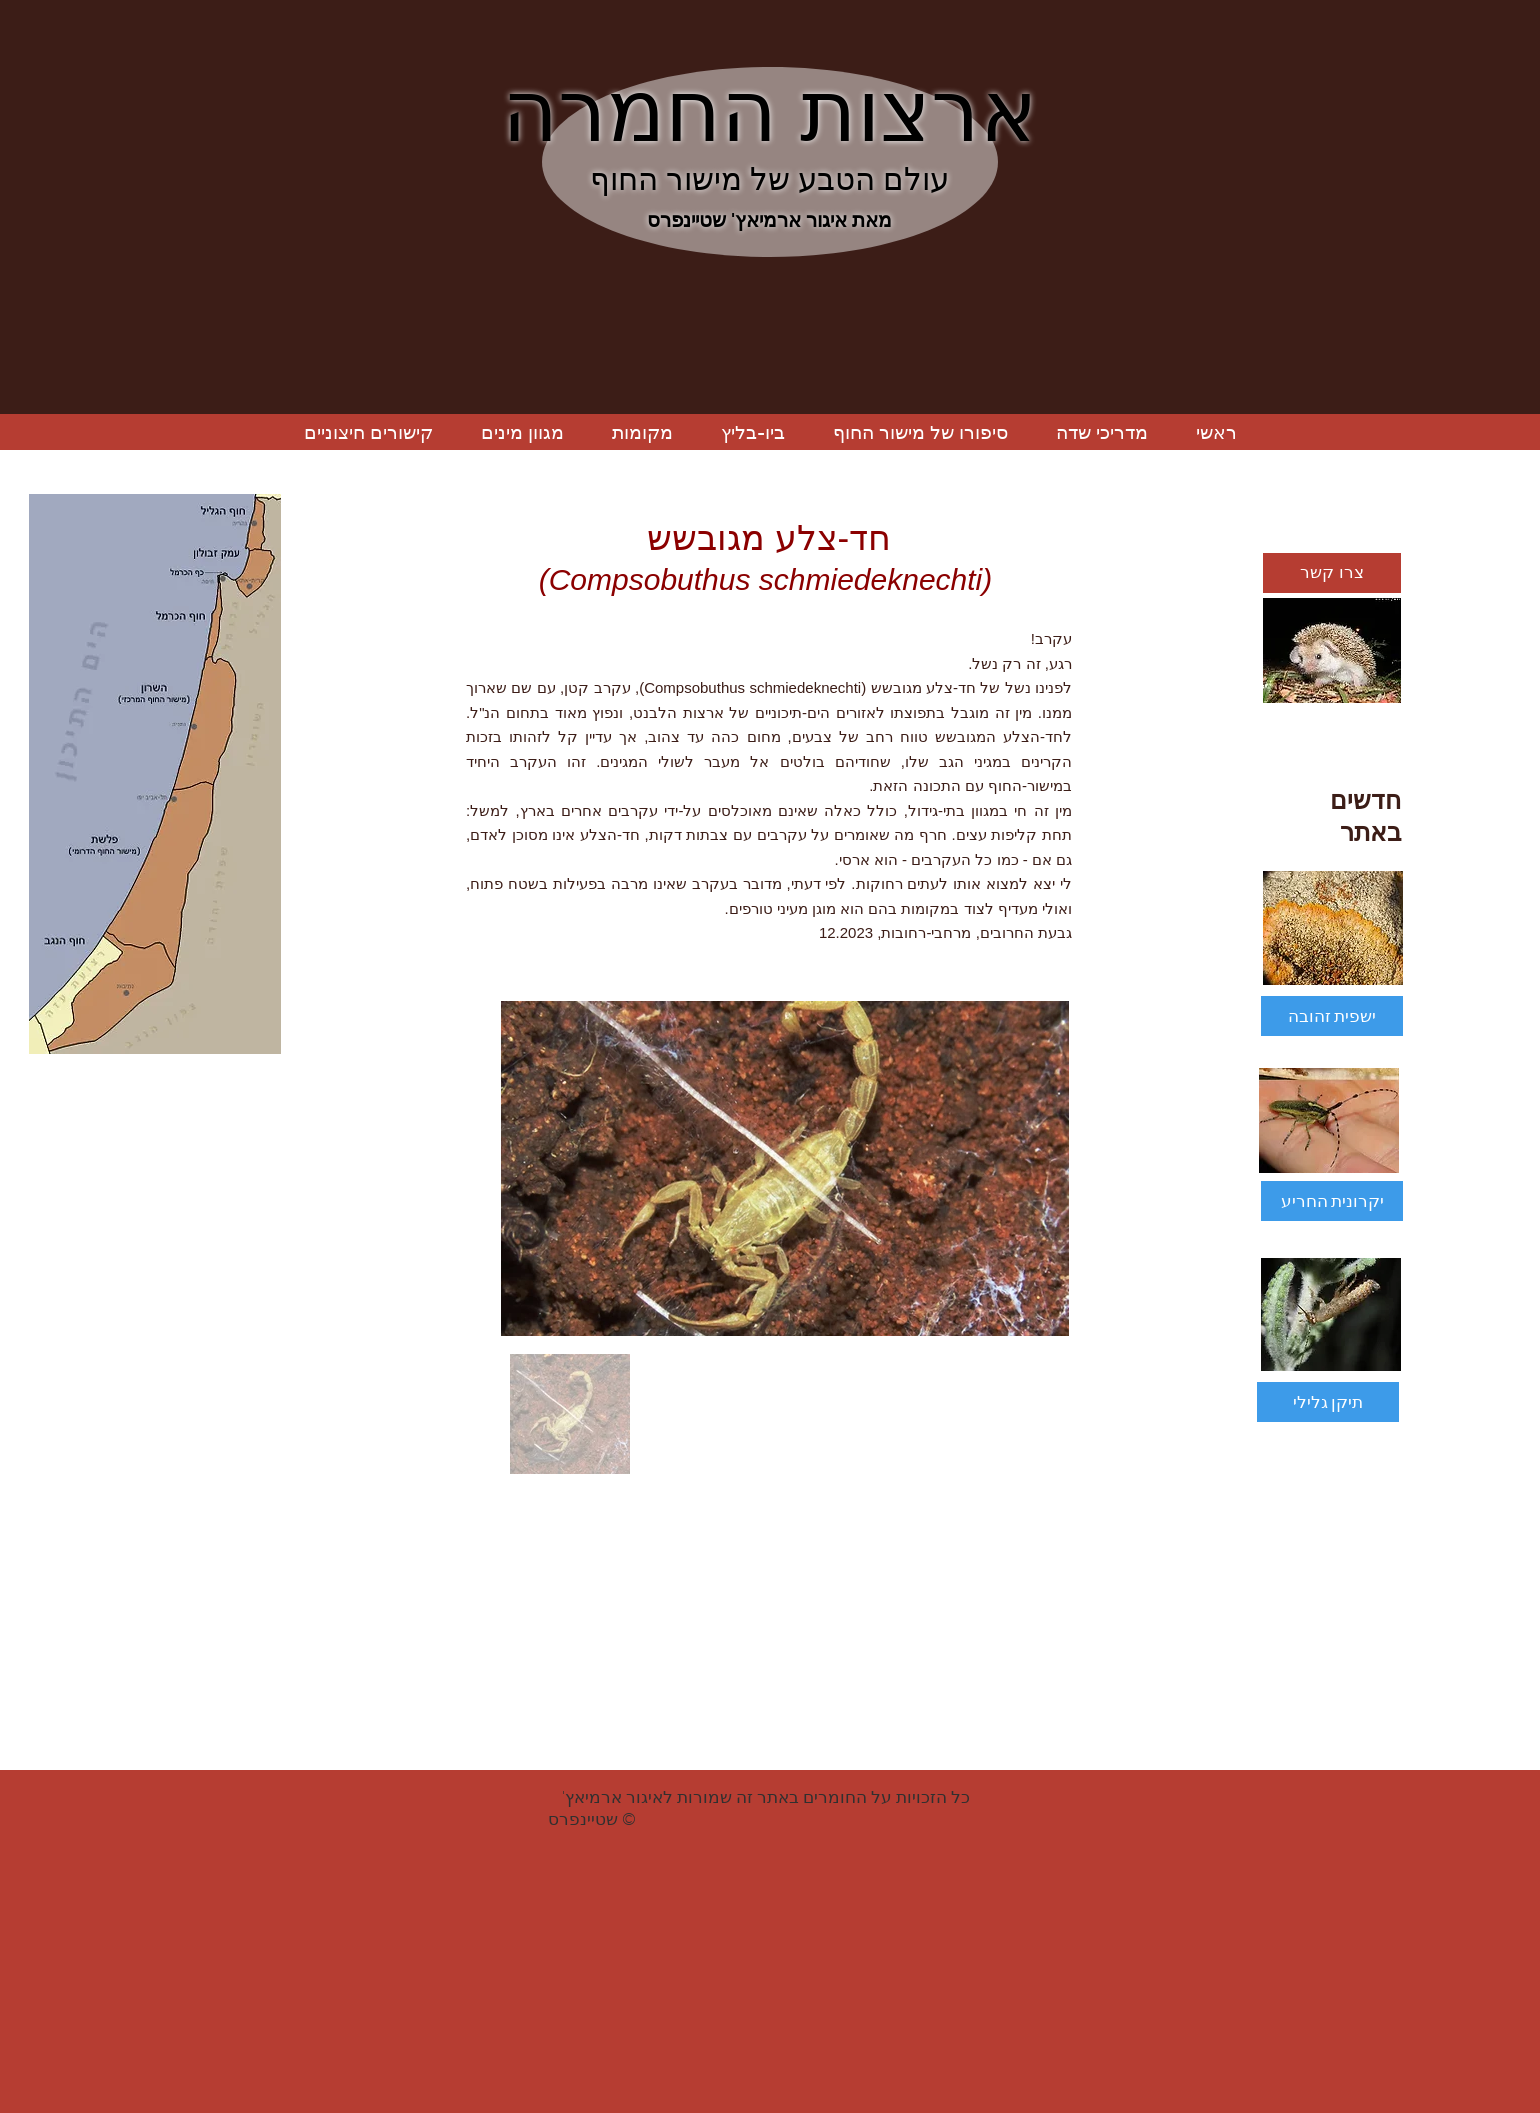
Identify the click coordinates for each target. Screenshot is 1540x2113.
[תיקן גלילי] (1328, 1402)
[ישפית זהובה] (1332, 1016)
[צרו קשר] (1332, 573)
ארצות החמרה (769, 111)
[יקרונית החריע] (1332, 1201)
